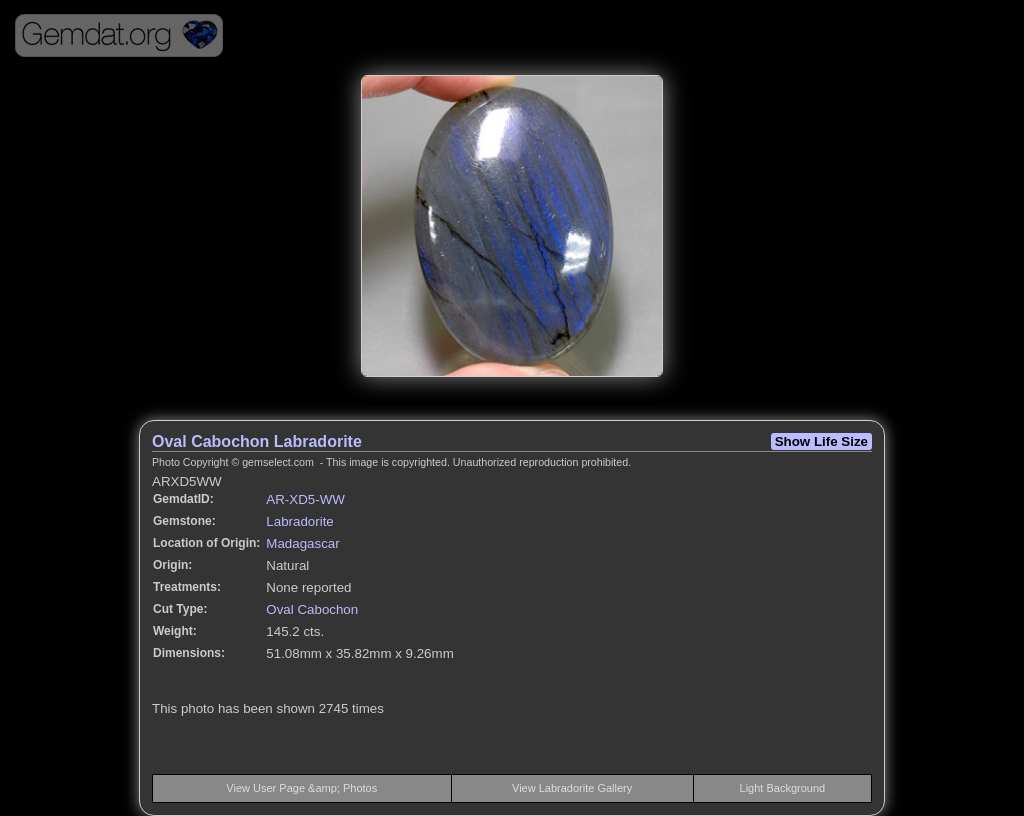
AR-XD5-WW (305, 499)
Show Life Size (821, 441)
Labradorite (299, 521)
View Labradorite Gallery (572, 788)
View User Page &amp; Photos (301, 788)
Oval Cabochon (312, 609)
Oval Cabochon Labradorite (257, 441)
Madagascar (302, 543)
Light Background (783, 788)
